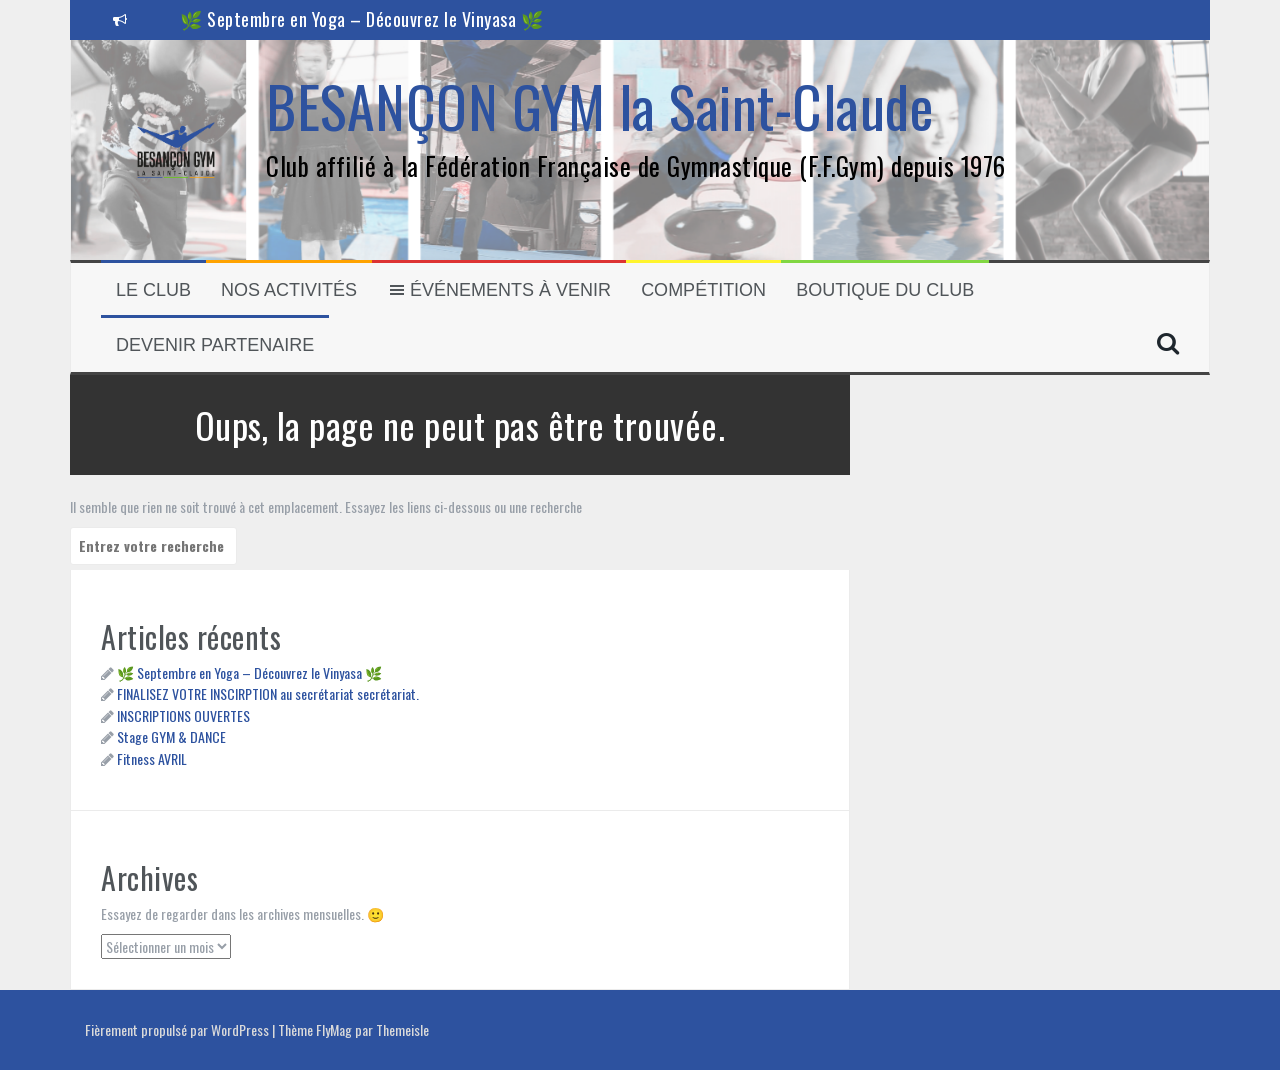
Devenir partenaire (215, 345)
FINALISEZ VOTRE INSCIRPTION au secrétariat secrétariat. (268, 693)
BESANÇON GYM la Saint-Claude (599, 105)
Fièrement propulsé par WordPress (178, 1029)
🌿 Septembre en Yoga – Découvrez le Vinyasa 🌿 (361, 19)
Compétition (703, 290)
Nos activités (289, 290)
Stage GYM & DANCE (171, 736)
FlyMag (334, 1029)
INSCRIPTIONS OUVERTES (183, 715)
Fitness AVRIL (152, 758)
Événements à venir (499, 290)
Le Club (153, 290)
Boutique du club (885, 290)
